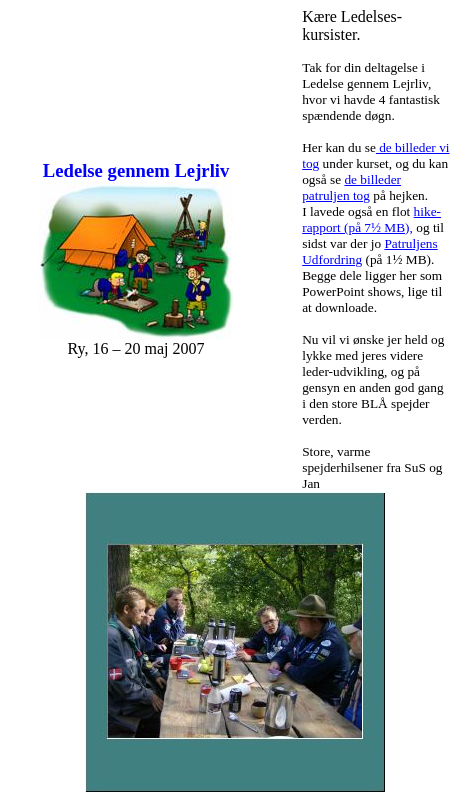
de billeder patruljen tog (351, 187)
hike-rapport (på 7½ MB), (371, 219)
